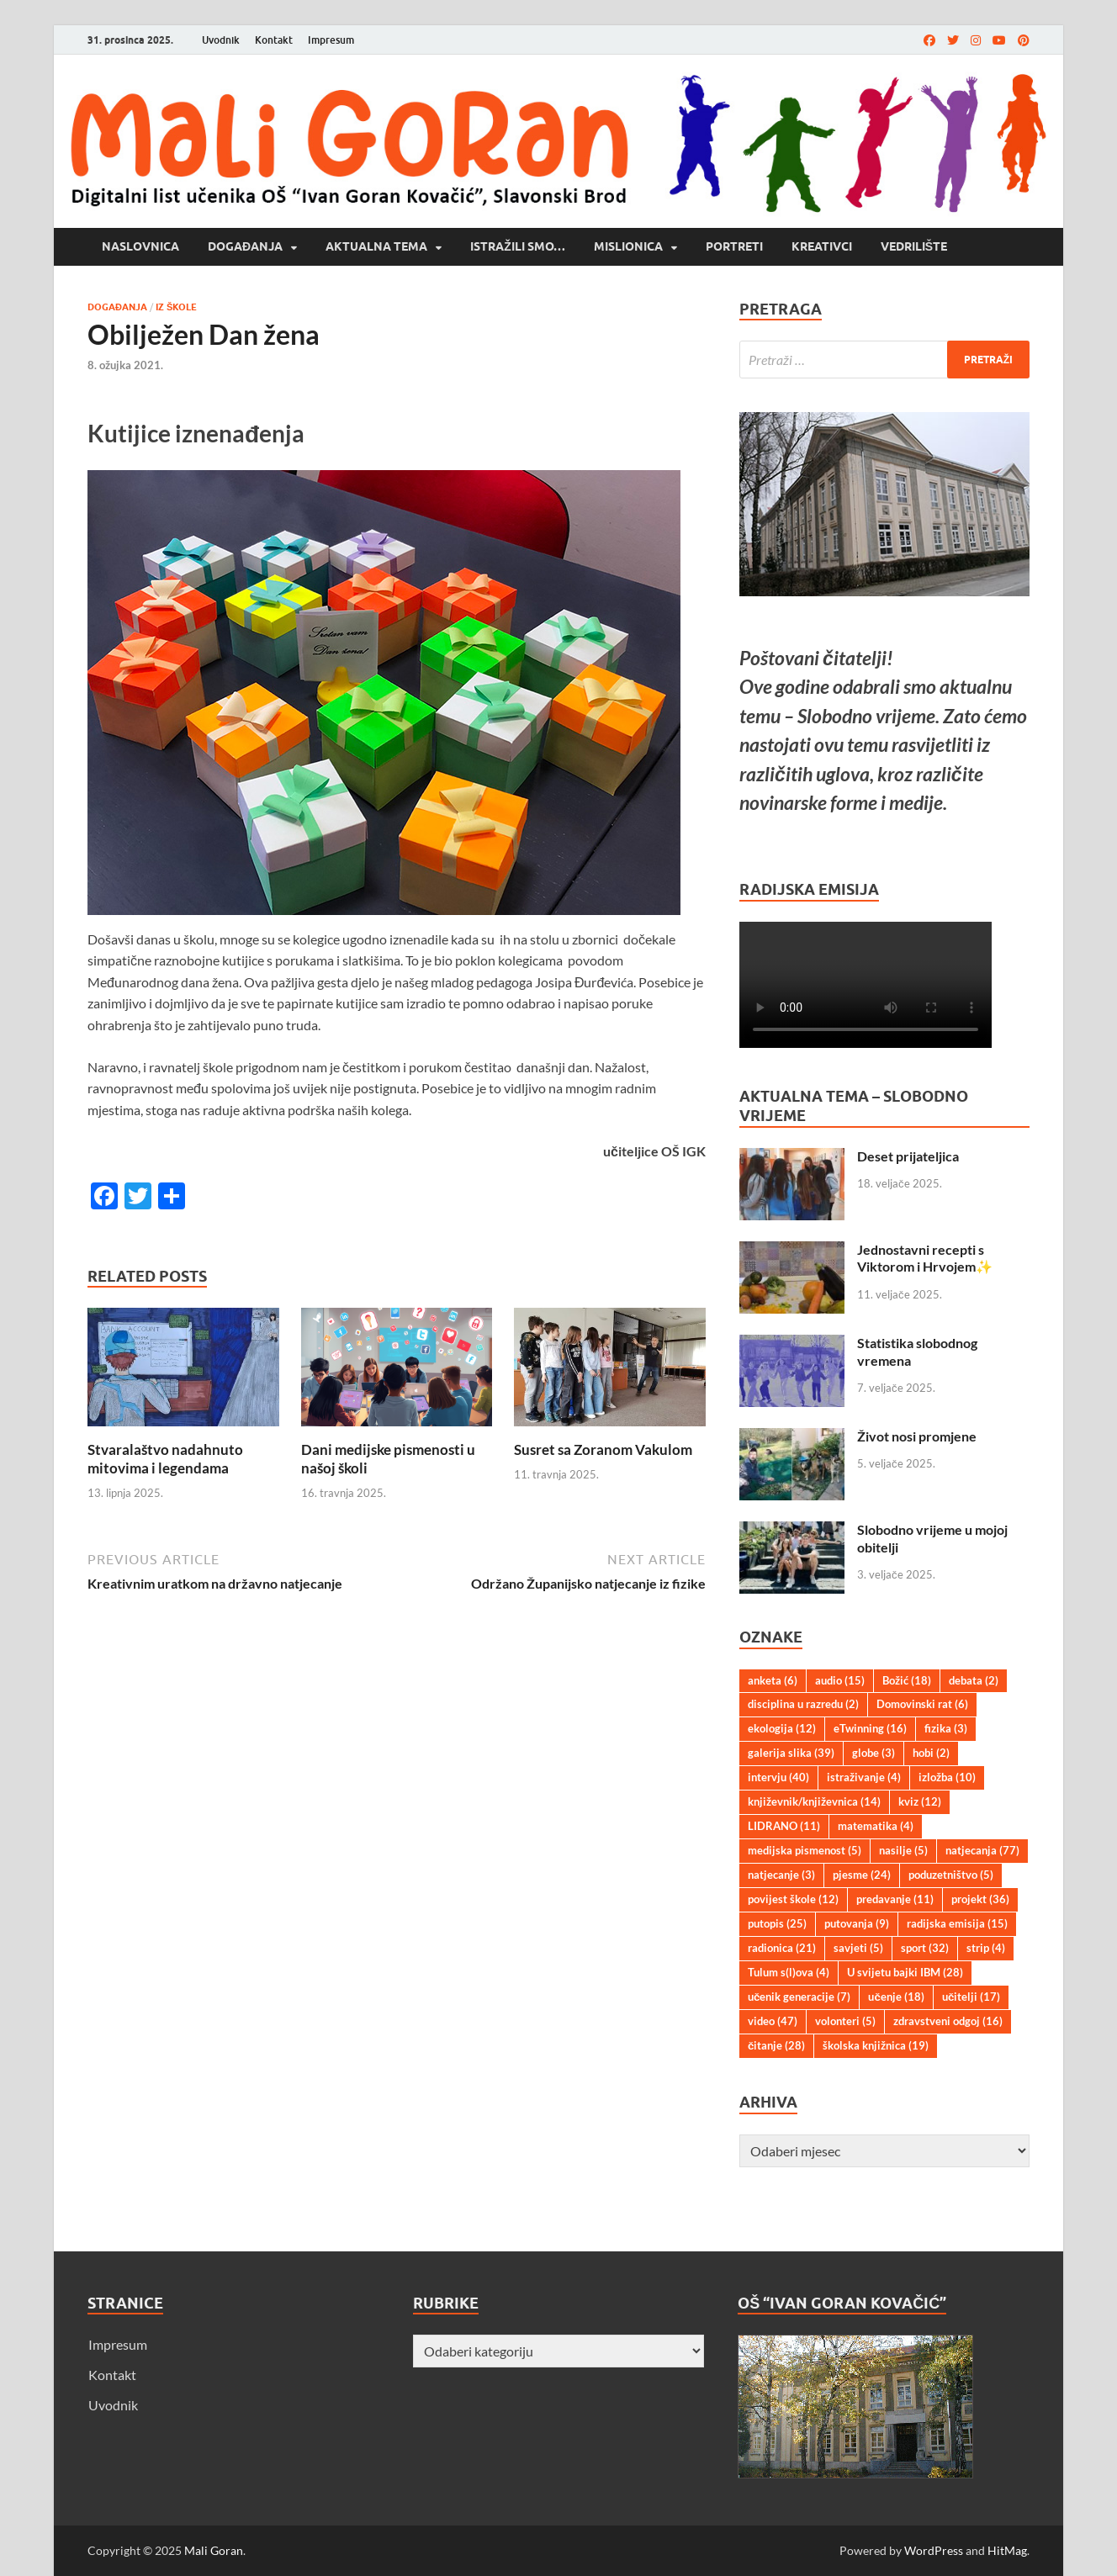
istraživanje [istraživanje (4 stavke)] (864, 1777)
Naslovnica (140, 246)
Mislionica (628, 246)
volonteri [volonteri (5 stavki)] (845, 2021)
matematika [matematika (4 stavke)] (875, 1826)
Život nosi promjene (917, 1436)
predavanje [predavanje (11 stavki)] (895, 1899)
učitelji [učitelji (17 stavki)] (971, 1996)
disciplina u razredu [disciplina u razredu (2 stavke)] (803, 1704)
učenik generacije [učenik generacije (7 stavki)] (799, 1996)
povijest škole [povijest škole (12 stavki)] (793, 1899)
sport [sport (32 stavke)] (925, 1947)
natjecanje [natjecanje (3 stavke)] (781, 1874)
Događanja (245, 246)
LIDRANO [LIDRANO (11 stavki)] (784, 1826)
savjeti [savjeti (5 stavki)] (858, 1947)
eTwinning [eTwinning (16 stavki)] (870, 1728)
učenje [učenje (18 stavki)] (896, 1996)
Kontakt (274, 40)
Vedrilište (914, 246)
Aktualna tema (376, 246)
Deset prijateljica (908, 1156)
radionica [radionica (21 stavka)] (782, 1947)
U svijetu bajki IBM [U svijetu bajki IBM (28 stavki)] (905, 1972)
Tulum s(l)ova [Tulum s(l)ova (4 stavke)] (788, 1972)
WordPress (933, 2550)
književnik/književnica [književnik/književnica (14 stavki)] (814, 1801)
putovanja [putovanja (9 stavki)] (856, 1923)
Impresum (331, 40)
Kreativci (821, 246)
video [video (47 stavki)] (772, 2021)
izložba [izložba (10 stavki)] (947, 1777)
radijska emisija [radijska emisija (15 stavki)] (957, 1923)
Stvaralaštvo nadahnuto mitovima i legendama (165, 1459)
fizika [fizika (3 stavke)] (945, 1728)
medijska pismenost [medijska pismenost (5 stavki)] (804, 1850)
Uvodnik (221, 40)
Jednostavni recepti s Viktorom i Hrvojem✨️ (925, 1258)
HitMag (1007, 2550)
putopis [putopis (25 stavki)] (777, 1923)
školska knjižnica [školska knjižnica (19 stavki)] (876, 2045)
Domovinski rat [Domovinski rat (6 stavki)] (922, 1704)
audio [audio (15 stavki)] (840, 1680)
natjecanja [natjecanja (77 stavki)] (982, 1850)
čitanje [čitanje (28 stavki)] (776, 2045)
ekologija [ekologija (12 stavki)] (782, 1728)
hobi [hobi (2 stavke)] (931, 1752)
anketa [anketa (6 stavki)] (772, 1680)
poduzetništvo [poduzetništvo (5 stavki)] (950, 1874)
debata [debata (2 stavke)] (973, 1680)
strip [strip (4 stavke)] (985, 1947)
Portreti (734, 246)
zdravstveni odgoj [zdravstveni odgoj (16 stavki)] (948, 2021)
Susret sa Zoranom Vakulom (603, 1449)
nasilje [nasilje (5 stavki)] (903, 1850)
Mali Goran (213, 2550)
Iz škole (176, 307)
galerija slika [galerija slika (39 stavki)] (791, 1752)
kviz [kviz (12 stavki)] (919, 1801)
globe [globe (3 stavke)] (873, 1752)
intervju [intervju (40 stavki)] (778, 1777)
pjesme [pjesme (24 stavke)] (862, 1874)
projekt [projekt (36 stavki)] (980, 1899)
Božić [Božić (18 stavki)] (906, 1680)
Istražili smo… (517, 246)
